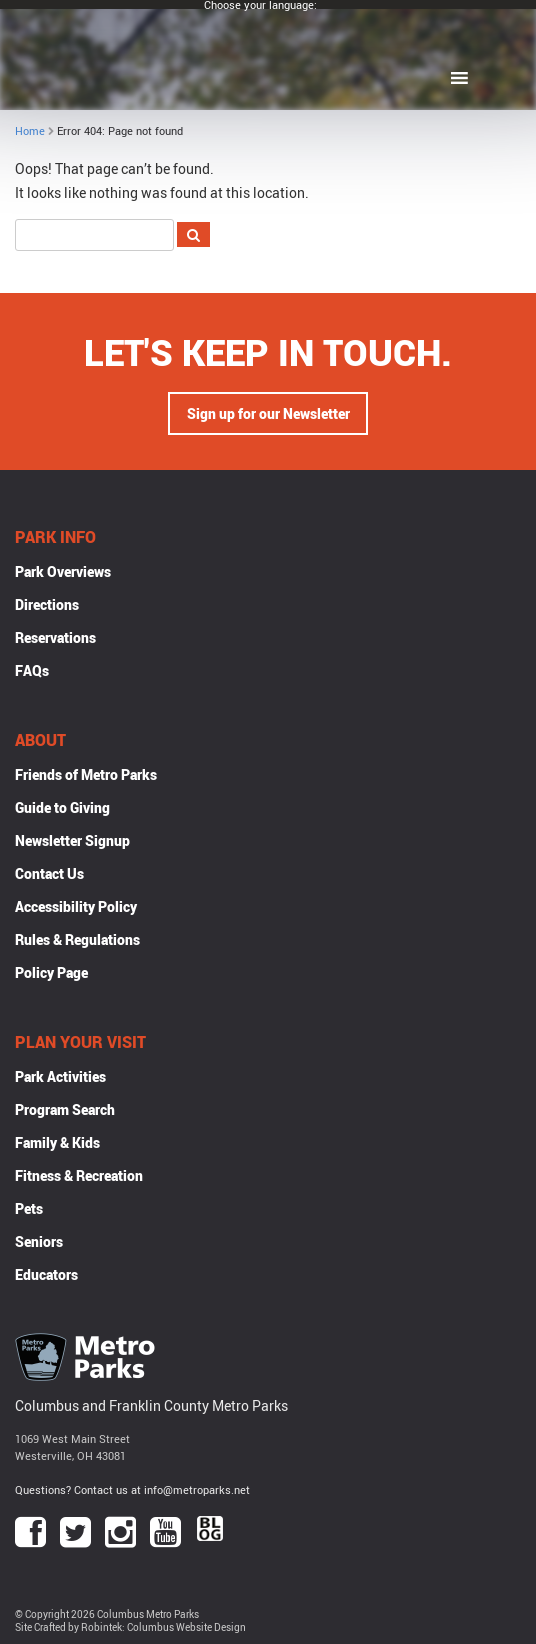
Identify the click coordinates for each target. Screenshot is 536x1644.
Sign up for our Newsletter (268, 413)
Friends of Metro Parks (86, 774)
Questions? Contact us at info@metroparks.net (132, 1489)
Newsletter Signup (72, 840)
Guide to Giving (62, 807)
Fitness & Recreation (79, 1175)
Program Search (65, 1109)
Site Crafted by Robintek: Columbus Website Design (130, 1627)
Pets (29, 1208)
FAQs (32, 670)
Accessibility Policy (76, 906)
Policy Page (51, 972)
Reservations (55, 637)
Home (30, 130)
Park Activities (60, 1076)
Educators (46, 1274)
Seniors (39, 1241)
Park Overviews (63, 571)
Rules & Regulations (77, 939)
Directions (47, 604)
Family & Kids (57, 1142)
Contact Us (49, 873)
